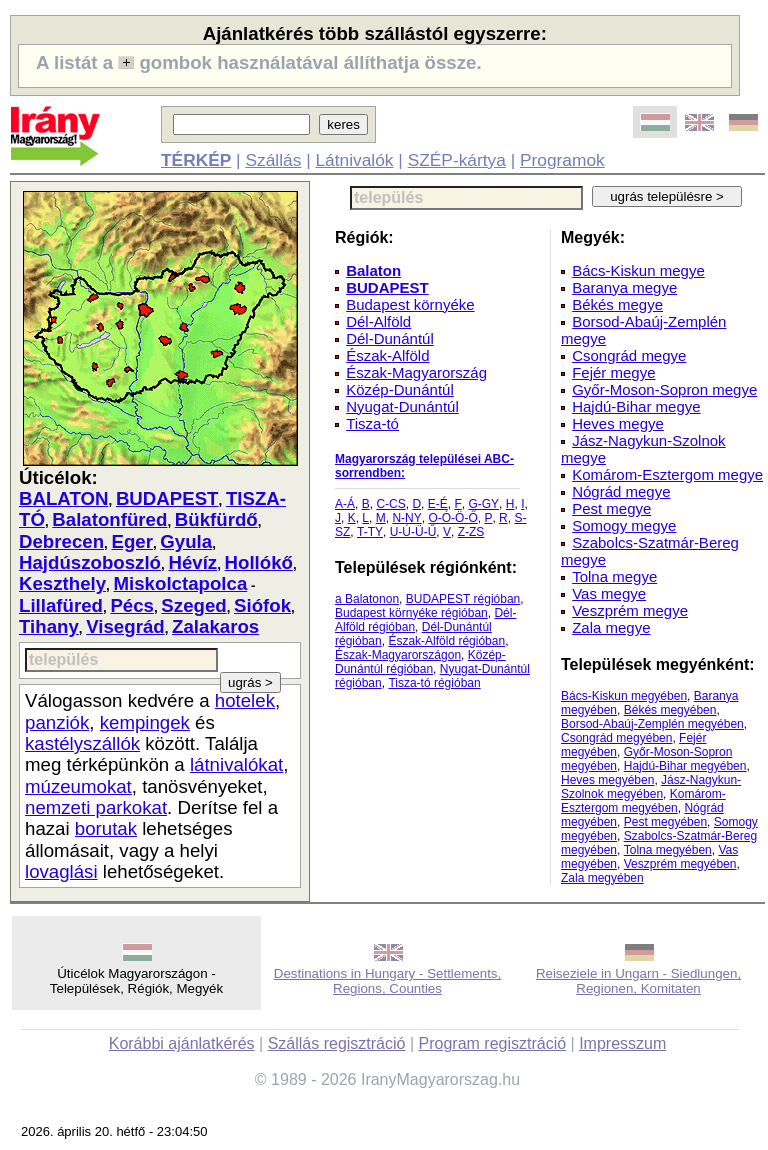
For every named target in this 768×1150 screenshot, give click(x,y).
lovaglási (61, 871)
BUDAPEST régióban (463, 599)
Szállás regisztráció (337, 1043)
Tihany (49, 626)
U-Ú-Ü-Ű (413, 532)
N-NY (406, 518)
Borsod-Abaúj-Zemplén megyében (652, 724)
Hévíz (192, 562)
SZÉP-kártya (457, 160)
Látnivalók (354, 160)
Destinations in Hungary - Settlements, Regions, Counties (387, 981)
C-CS (390, 504)
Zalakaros (215, 626)
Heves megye (618, 423)
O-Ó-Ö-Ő (452, 518)
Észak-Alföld (387, 355)
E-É (438, 504)
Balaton (373, 270)
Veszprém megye (630, 610)
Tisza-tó (372, 423)
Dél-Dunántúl (390, 338)
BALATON (63, 498)
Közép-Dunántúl (400, 389)
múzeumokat (78, 786)
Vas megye (609, 593)
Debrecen (61, 541)
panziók (57, 722)
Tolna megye (614, 576)
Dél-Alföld (378, 321)
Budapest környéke (410, 304)
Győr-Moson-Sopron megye (664, 389)
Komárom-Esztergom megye (667, 474)
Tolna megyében (668, 850)
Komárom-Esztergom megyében (643, 801)
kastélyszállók (82, 743)
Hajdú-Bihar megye (636, 406)
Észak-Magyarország (416, 372)
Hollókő (259, 562)
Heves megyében (607, 780)
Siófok (262, 605)
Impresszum (622, 1043)
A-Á (345, 504)
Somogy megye (624, 525)
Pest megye (611, 508)
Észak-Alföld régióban (446, 641)
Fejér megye (613, 372)
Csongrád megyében (616, 738)
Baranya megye (624, 287)
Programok (562, 160)
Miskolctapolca (181, 583)
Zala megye (611, 627)
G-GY (483, 504)
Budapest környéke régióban (411, 613)
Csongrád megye (629, 355)
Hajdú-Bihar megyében (685, 766)
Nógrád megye (621, 491)
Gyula (186, 541)
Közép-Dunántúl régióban (420, 662)
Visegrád (125, 626)
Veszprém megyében (680, 864)
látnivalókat (236, 764)
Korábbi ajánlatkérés (182, 1043)
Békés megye (617, 304)
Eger (131, 541)
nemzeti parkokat (96, 807)
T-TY (370, 532)
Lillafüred (61, 605)
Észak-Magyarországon (398, 655)
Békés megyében (670, 710)
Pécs (132, 605)
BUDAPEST (167, 498)
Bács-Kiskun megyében (624, 696)
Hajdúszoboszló (90, 562)
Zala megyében (602, 878)
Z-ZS (471, 532)
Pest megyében (665, 822)
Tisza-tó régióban (434, 683)
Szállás (273, 160)
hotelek (245, 700)
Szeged (193, 605)
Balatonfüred (109, 519)
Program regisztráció (493, 1043)
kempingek (145, 722)
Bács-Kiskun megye (638, 270)
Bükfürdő (216, 519)
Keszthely (62, 583)
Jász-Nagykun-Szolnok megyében (651, 787)
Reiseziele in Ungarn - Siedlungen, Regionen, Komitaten (638, 981)
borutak (106, 828)
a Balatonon (367, 599)
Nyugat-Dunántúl (402, 406)
